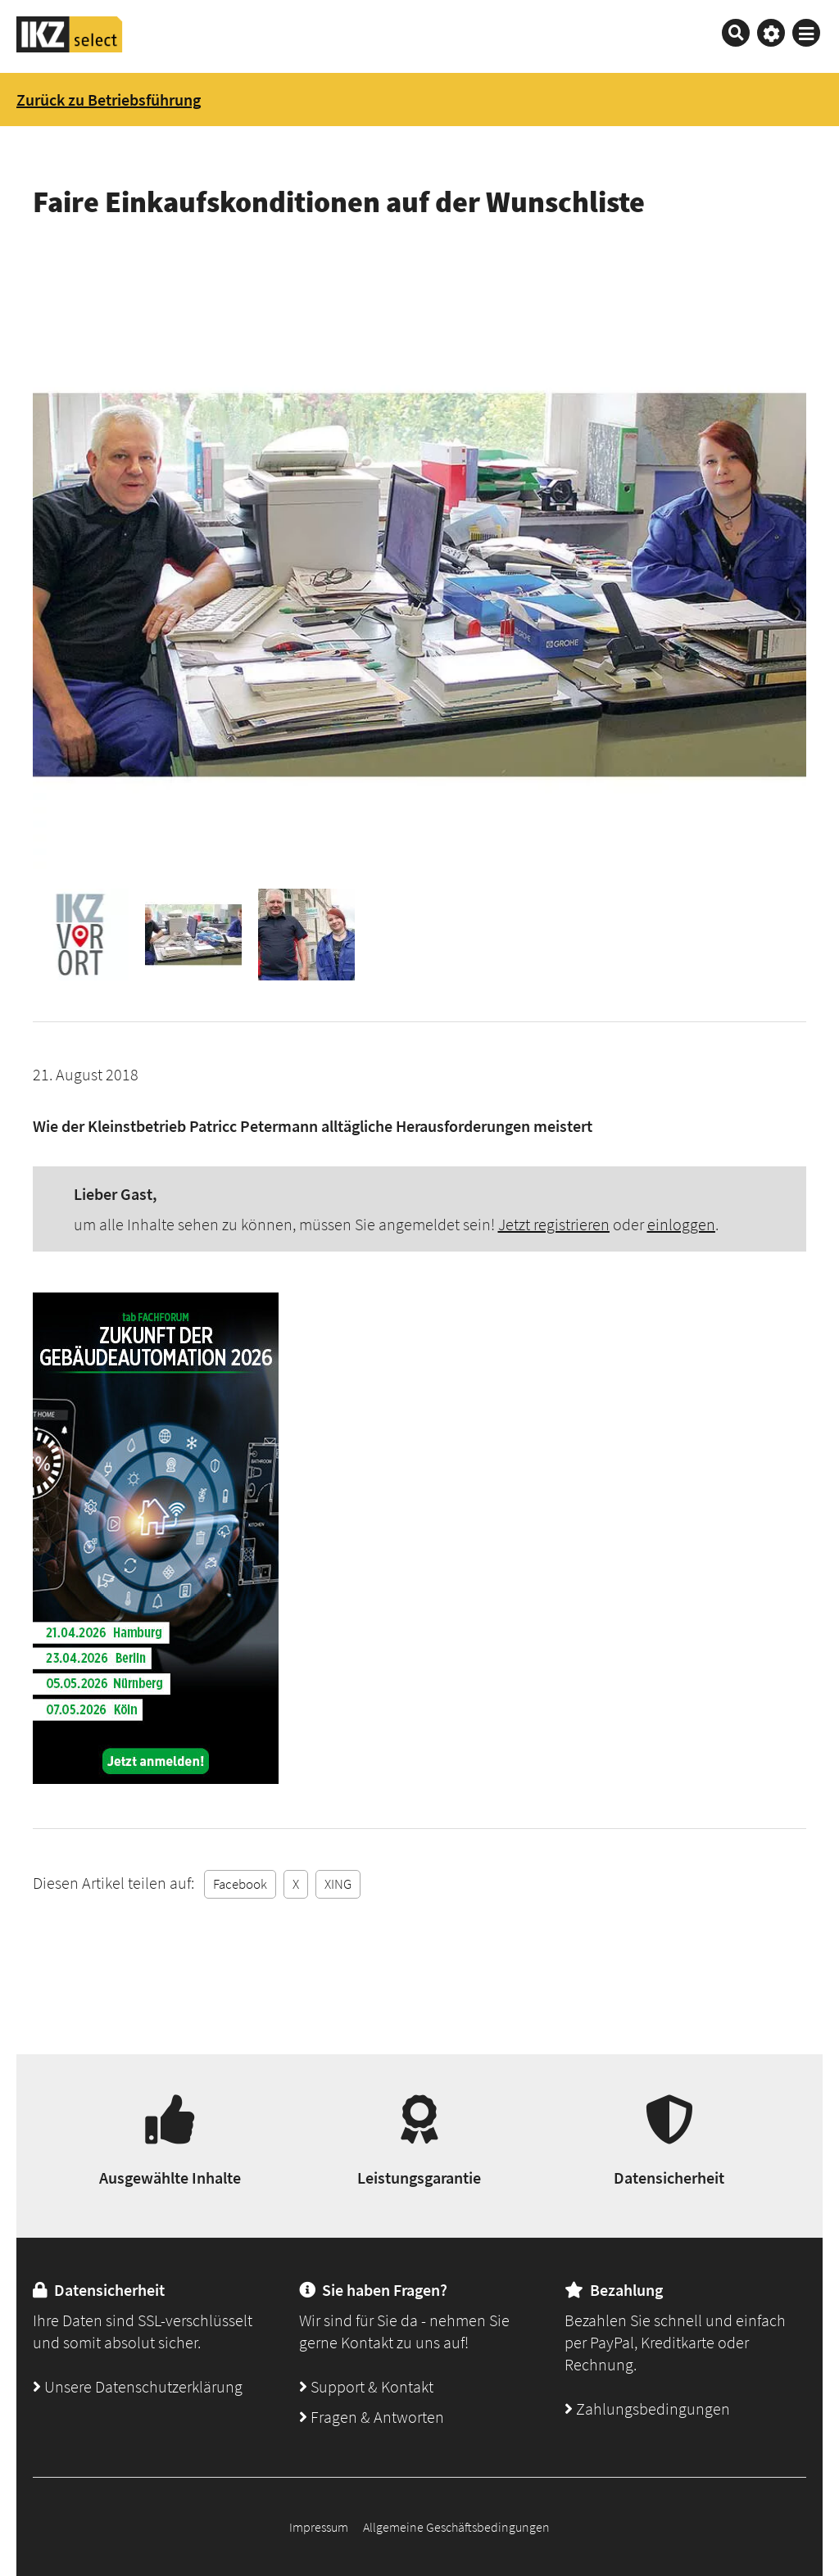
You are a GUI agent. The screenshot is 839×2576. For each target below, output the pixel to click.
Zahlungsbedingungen (647, 2408)
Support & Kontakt (366, 2386)
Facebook (240, 1884)
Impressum (318, 2527)
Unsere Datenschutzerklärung (138, 2386)
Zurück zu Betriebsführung (108, 99)
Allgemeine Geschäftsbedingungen (456, 2527)
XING (337, 1884)
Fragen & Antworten (371, 2416)
